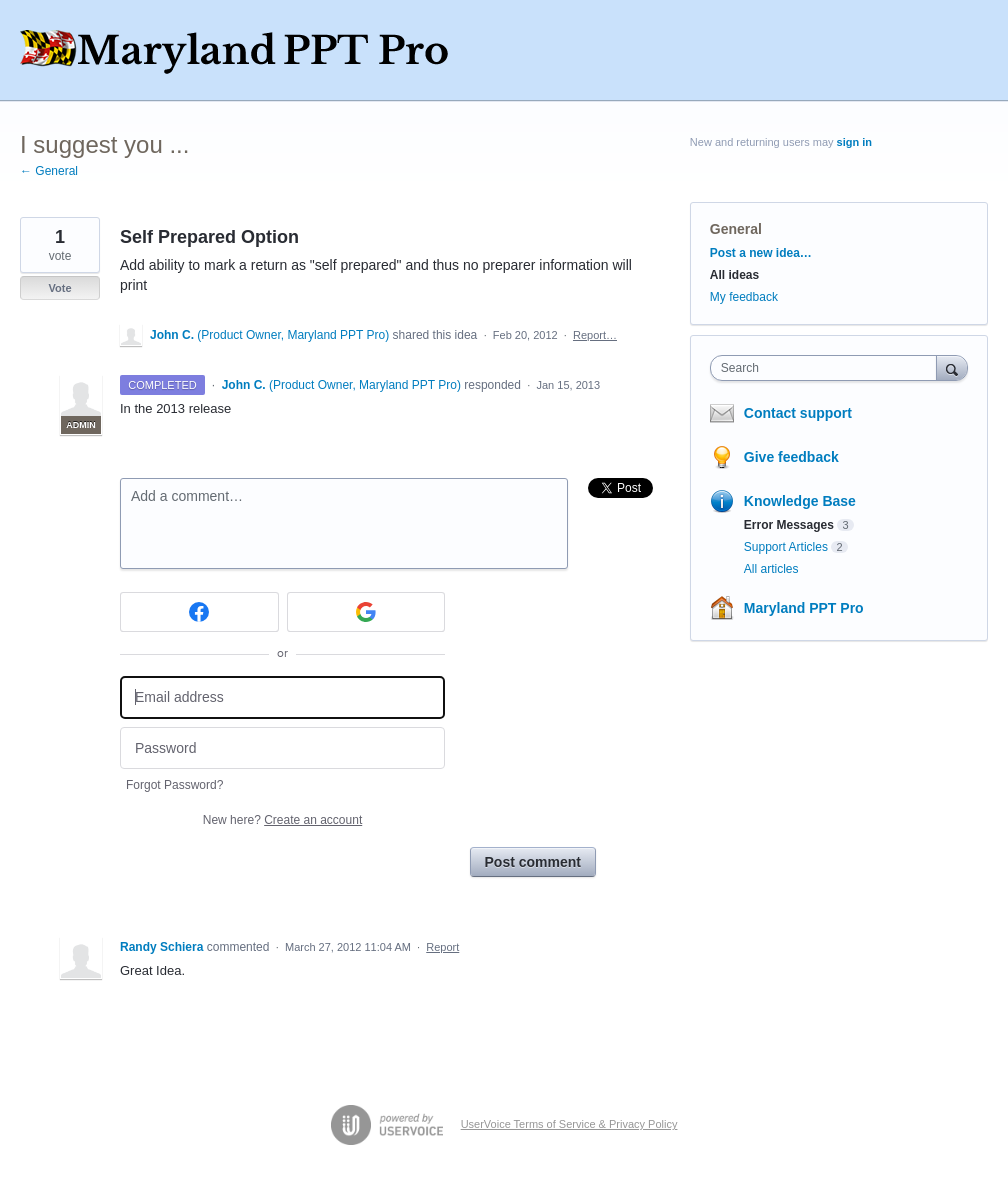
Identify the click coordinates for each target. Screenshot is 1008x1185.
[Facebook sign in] (199, 612)
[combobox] (828, 368)
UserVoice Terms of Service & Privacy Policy (569, 1124)
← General (49, 171)
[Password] (282, 748)
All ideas (734, 275)
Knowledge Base (800, 501)
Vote (59, 288)
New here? (282, 820)
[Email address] (282, 697)
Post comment (533, 862)
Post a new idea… (761, 253)
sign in (854, 142)
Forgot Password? (174, 785)
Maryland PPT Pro (804, 608)
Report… (595, 335)
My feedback (744, 297)
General (736, 229)
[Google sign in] (366, 612)
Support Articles (786, 547)
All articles (771, 569)
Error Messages (789, 525)
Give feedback (791, 457)
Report (442, 947)
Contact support (798, 413)
